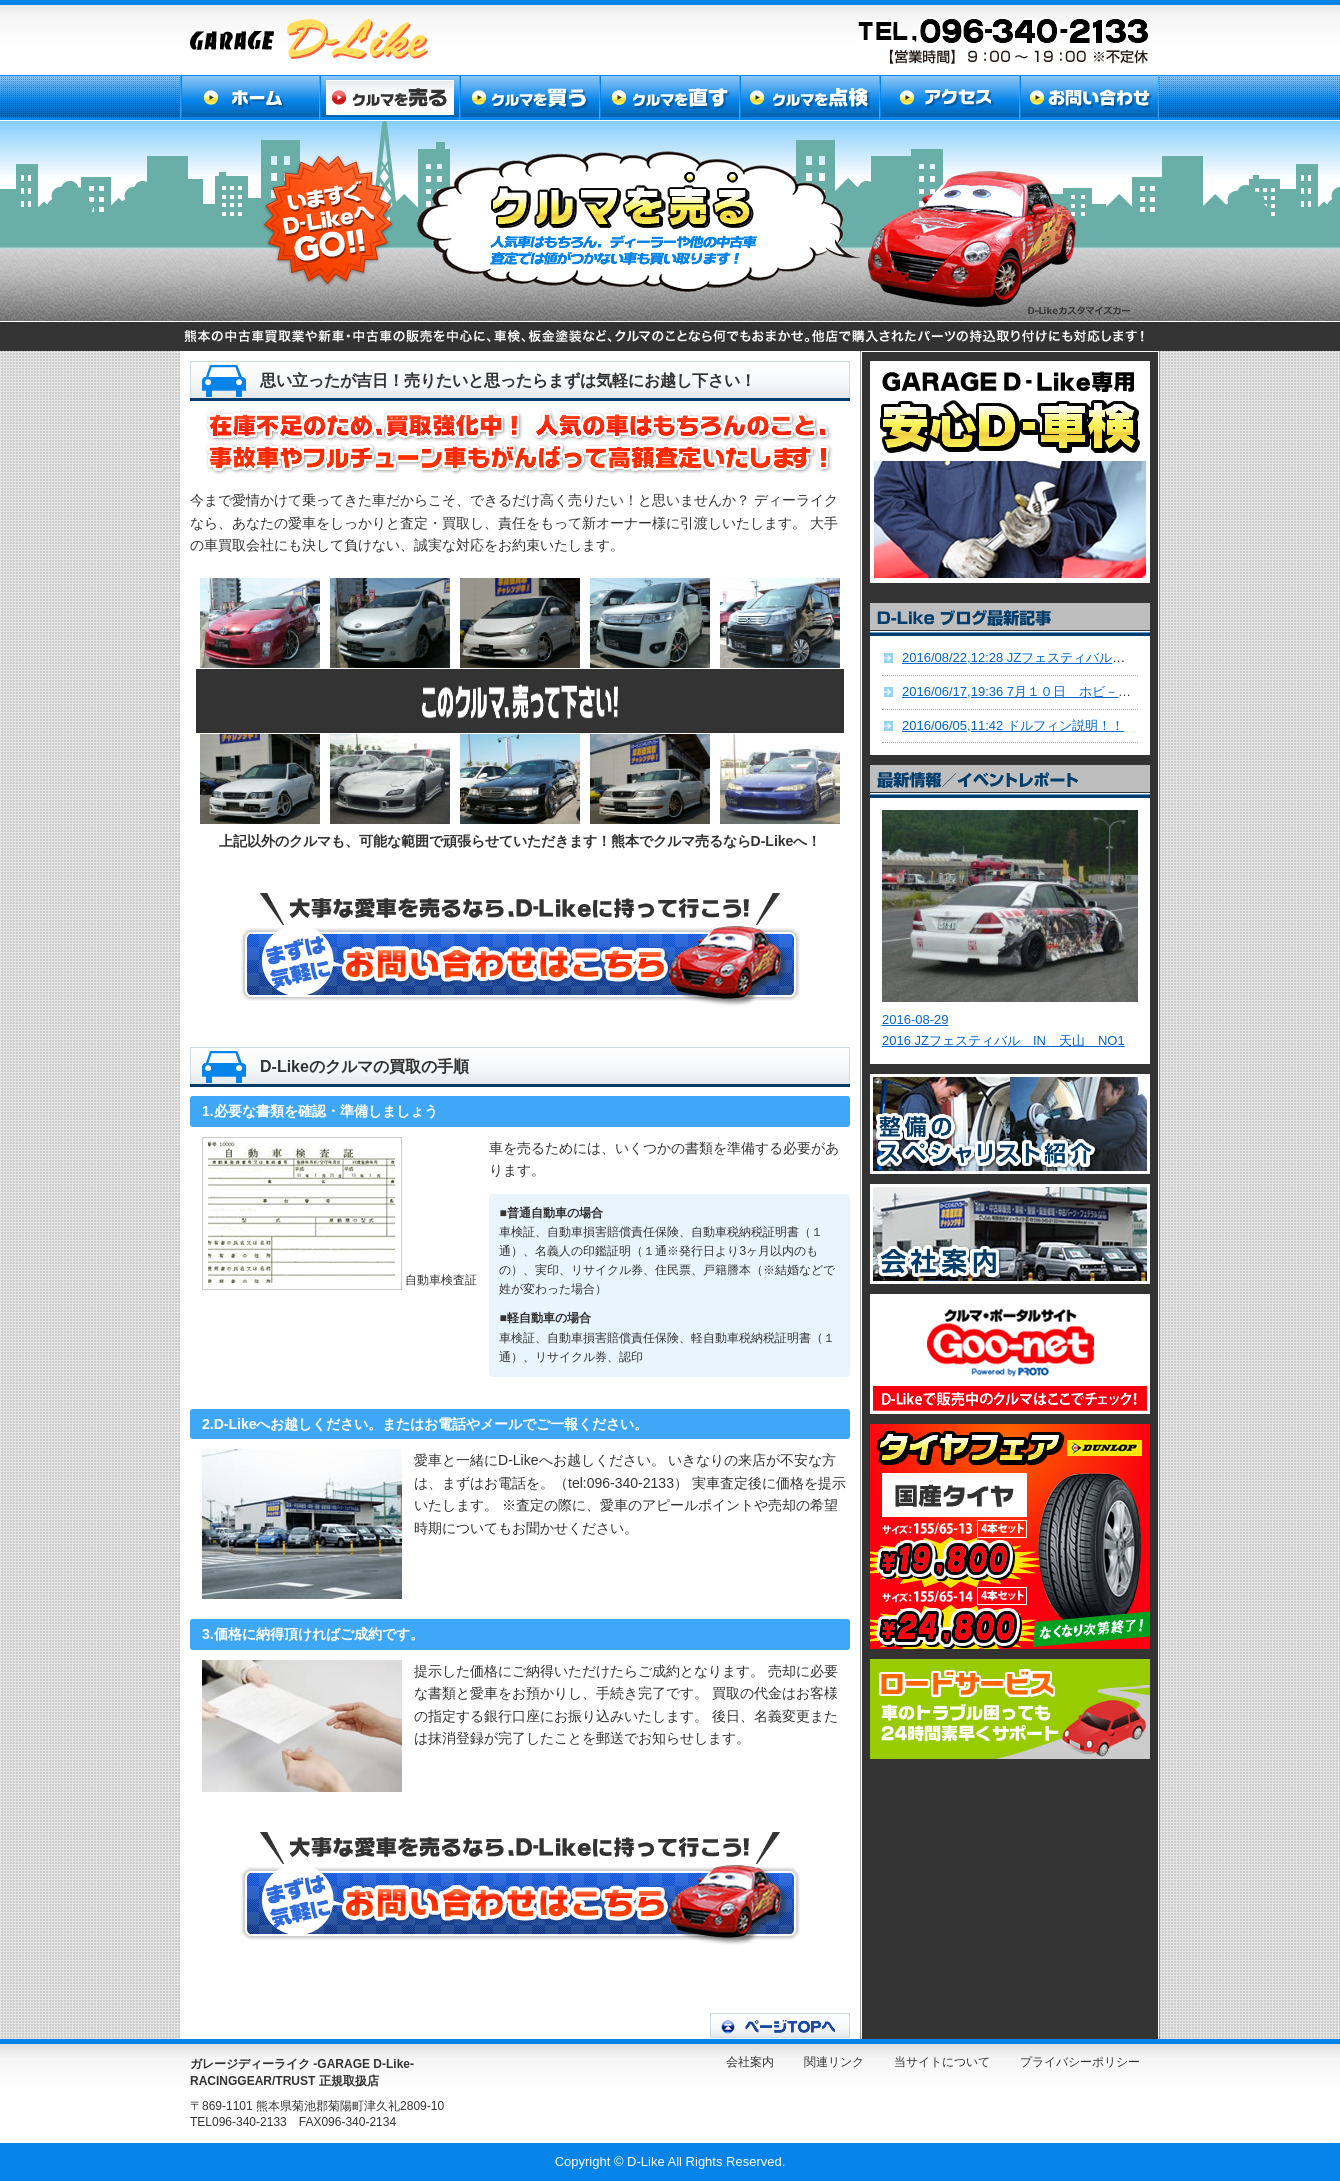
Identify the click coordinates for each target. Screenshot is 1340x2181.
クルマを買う (527, 97)
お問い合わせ (1086, 97)
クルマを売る (388, 97)
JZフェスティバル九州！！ (1033, 657)
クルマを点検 (805, 97)
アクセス (944, 97)
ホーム (249, 97)
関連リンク (834, 2062)
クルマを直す (666, 97)
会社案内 (750, 2062)
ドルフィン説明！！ (1013, 725)
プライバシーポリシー (1080, 2062)
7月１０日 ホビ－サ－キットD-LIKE (1063, 691)
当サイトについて (942, 2062)
